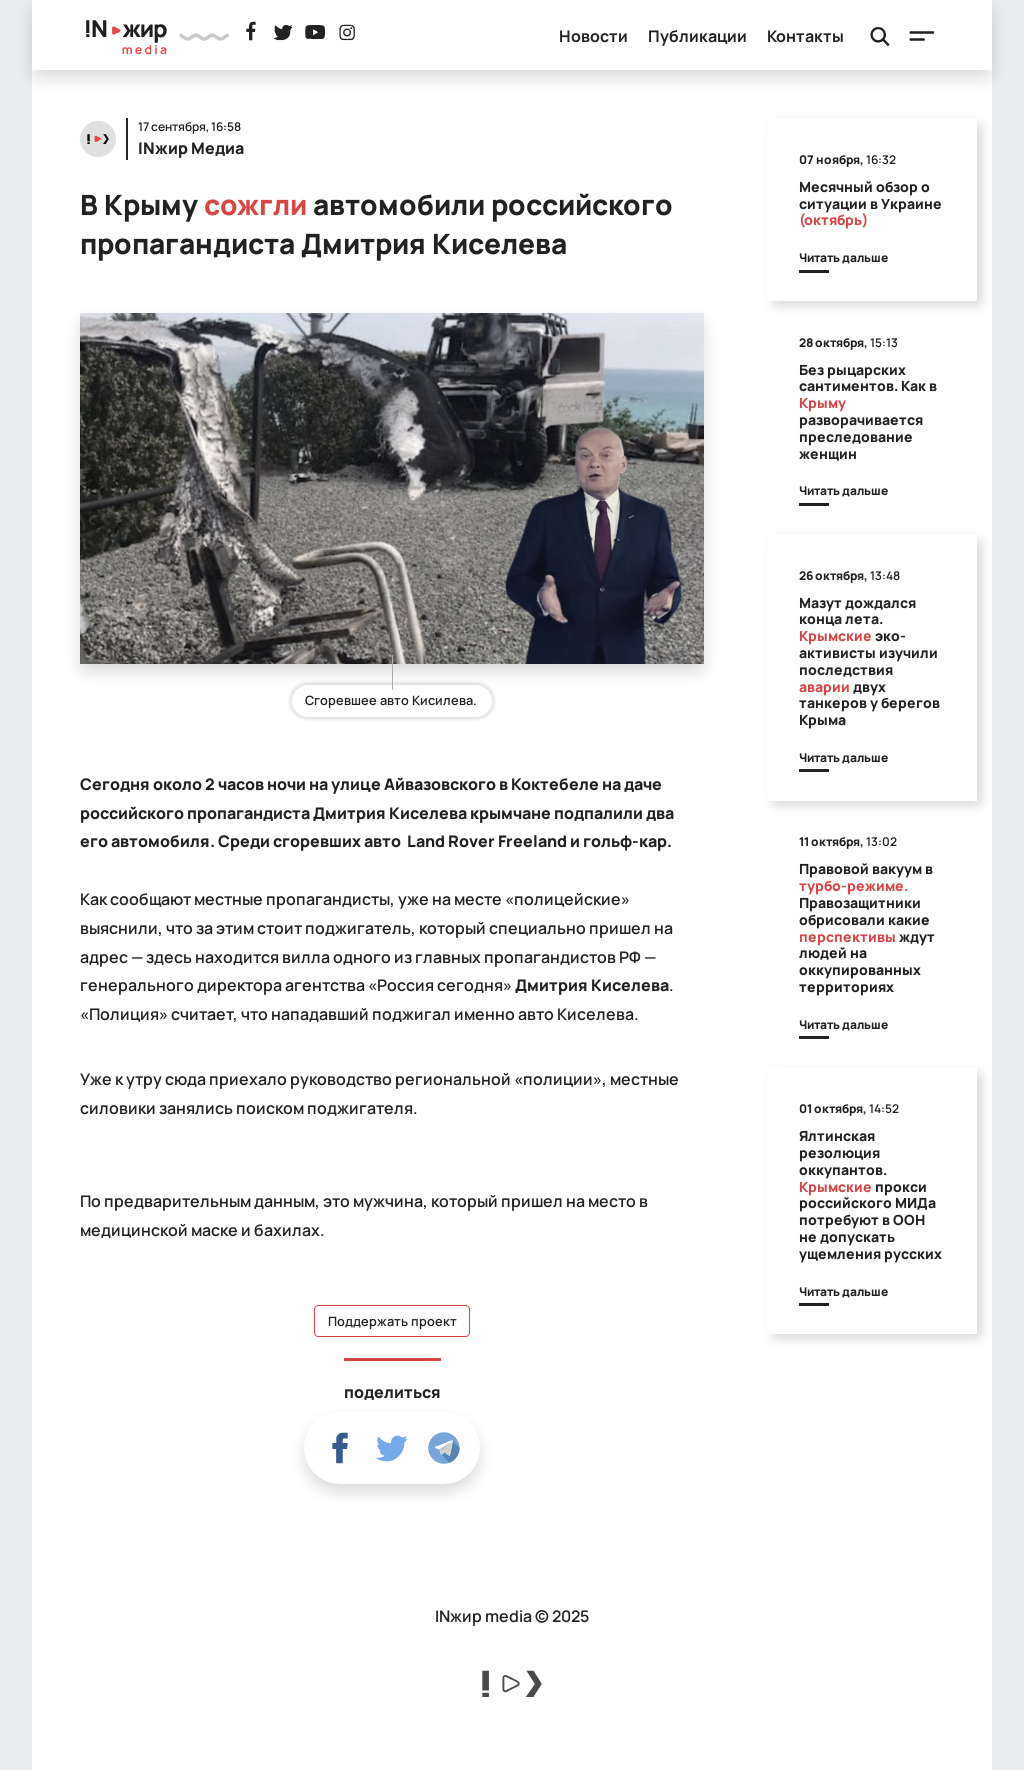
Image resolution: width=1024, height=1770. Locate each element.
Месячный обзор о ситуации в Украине (870, 203)
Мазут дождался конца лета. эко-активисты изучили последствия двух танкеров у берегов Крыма (869, 661)
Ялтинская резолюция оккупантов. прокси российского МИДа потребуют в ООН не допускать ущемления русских (870, 1194)
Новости (593, 36)
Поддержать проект (392, 1321)
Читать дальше (843, 257)
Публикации (697, 36)
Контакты (805, 36)
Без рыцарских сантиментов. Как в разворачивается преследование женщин (868, 411)
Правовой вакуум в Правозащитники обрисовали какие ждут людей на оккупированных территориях (867, 927)
